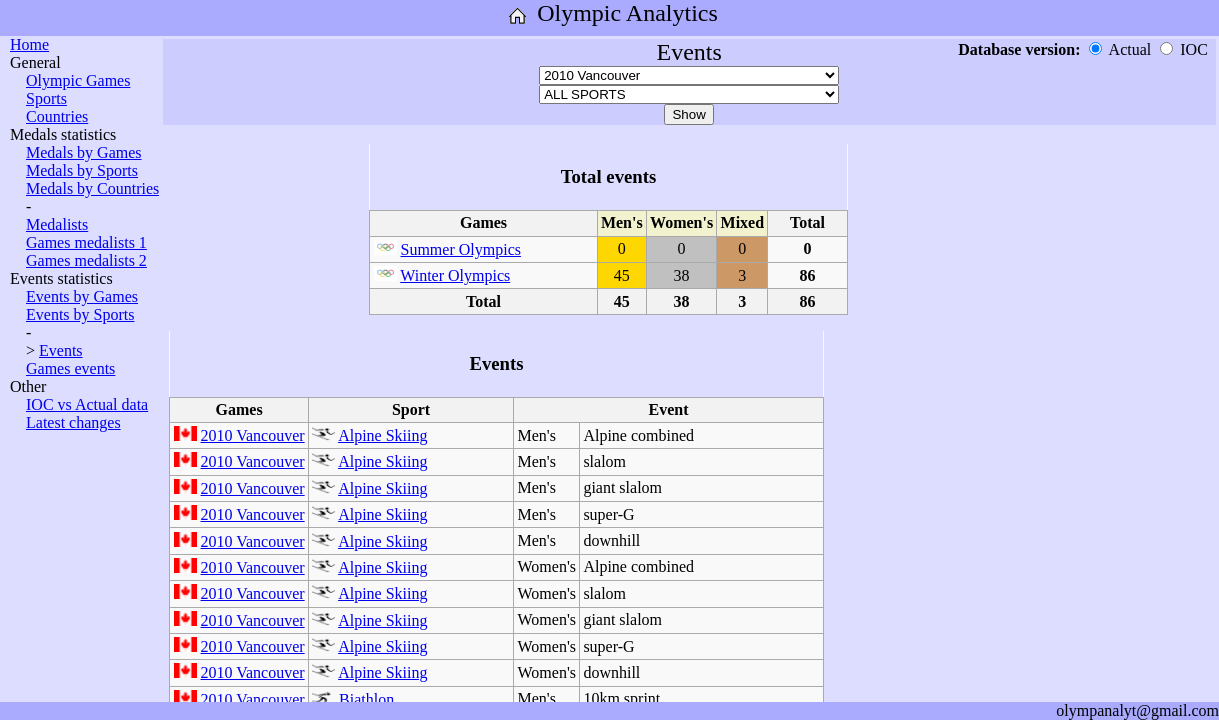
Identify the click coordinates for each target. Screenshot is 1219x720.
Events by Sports (80, 314)
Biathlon (366, 699)
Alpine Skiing (382, 435)
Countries (57, 116)
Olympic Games (78, 80)
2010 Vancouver (253, 435)
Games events (70, 368)
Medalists (57, 224)
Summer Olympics (461, 249)
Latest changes (73, 422)
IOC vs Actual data (87, 404)
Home (29, 44)
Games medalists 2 (86, 260)
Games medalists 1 (86, 242)
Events (61, 350)
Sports (46, 98)
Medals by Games (84, 152)
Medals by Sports (82, 170)
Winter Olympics (455, 275)
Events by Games (82, 296)
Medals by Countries (92, 188)
